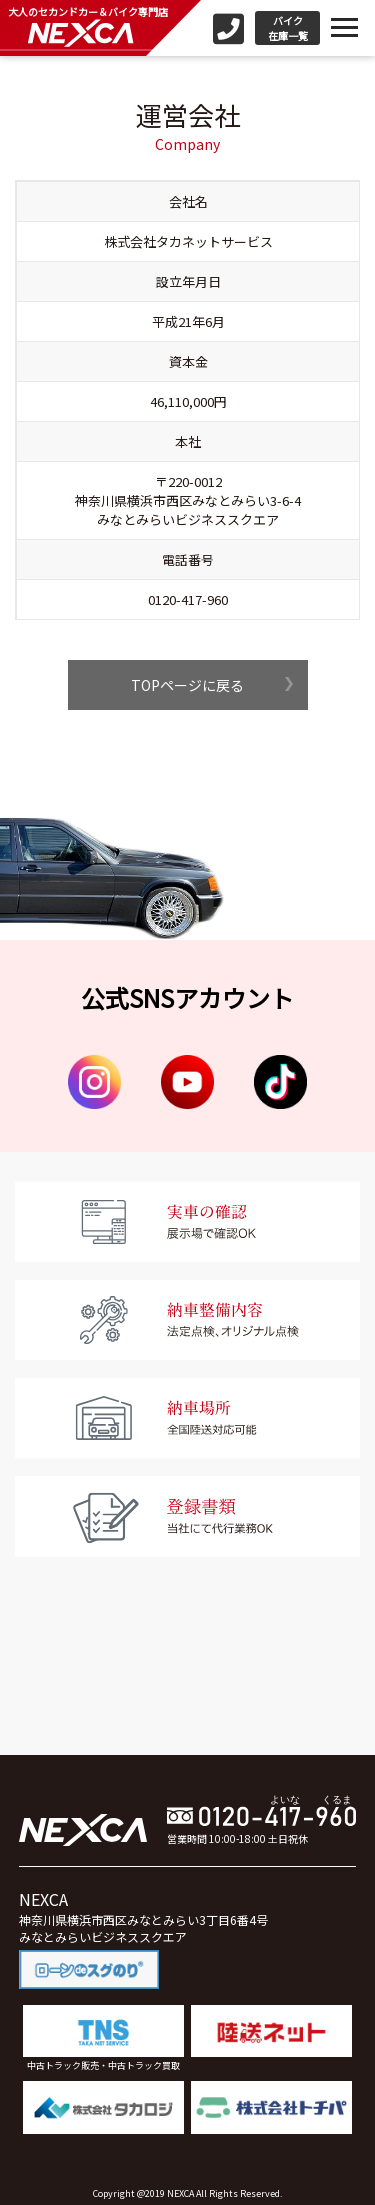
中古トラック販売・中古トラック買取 (103, 2038)
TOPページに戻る (187, 685)
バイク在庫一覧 (288, 28)
